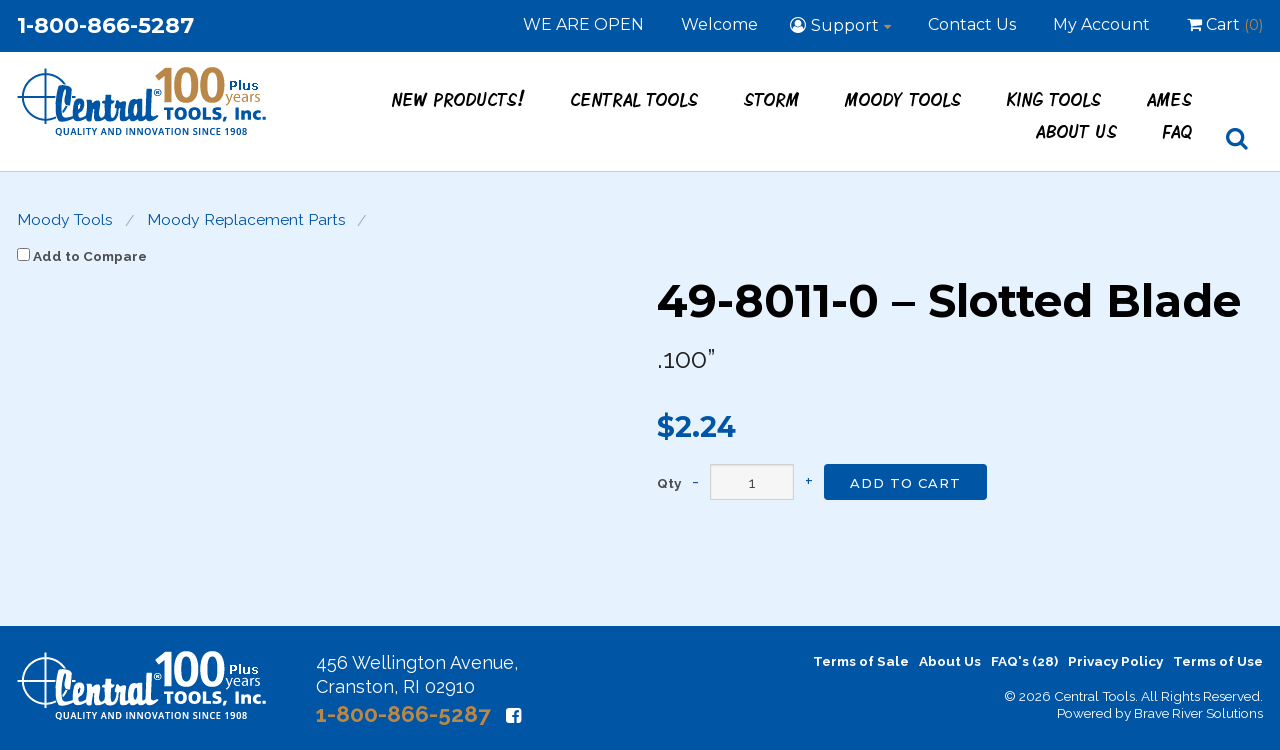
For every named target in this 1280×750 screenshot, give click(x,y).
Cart (1225, 25)
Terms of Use (1218, 661)
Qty (669, 484)
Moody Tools (903, 99)
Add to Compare (82, 256)
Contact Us (972, 24)
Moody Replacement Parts (246, 220)
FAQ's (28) (1024, 661)
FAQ (1178, 131)
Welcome (719, 24)
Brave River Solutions (1198, 713)
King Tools (1054, 99)
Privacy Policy (1115, 661)
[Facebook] (513, 715)
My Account (1101, 24)
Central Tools (635, 99)
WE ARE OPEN (583, 24)
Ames (1170, 99)
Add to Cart (905, 483)
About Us (1077, 131)
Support (845, 25)
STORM (772, 99)
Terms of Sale (861, 661)
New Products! (459, 99)
